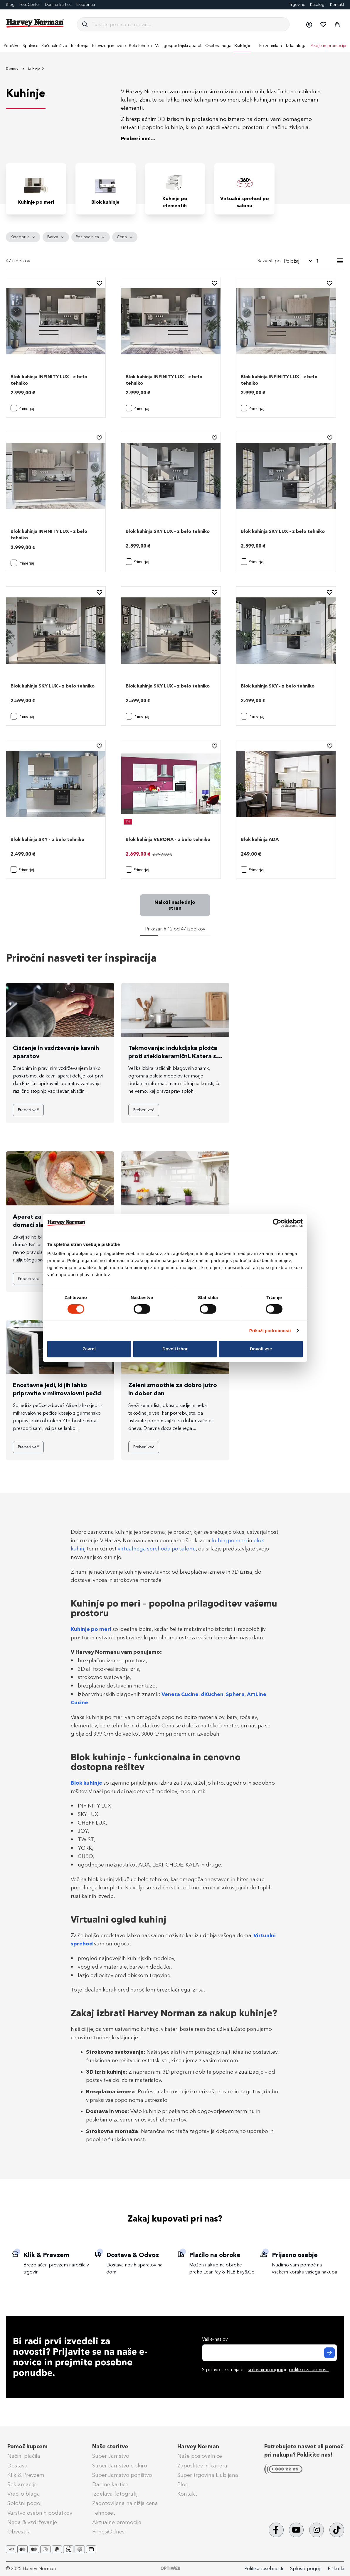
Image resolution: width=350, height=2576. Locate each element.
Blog (10, 4)
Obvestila (19, 2531)
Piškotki (336, 2568)
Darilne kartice (58, 4)
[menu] (175, 45)
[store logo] (35, 23)
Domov (12, 69)
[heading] (23, 237)
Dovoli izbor (175, 1348)
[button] (309, 24)
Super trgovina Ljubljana (207, 2475)
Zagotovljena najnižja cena (125, 2503)
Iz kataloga (296, 45)
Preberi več (28, 1109)
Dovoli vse (261, 1348)
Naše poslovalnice (199, 2456)
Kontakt (337, 4)
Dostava (17, 2465)
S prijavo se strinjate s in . (265, 2369)
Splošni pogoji (25, 2503)
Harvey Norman (198, 2446)
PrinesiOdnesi (109, 2531)
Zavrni (89, 1348)
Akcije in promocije (328, 45)
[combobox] (188, 24)
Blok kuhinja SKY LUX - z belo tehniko (168, 531)
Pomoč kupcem (27, 2446)
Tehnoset (103, 2513)
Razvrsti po (269, 260)
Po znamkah (270, 45)
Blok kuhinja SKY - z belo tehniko (277, 686)
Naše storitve (110, 2446)
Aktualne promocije (116, 2522)
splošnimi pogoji (265, 2369)
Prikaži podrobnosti (270, 1330)
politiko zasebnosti (309, 2369)
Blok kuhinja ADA (260, 839)
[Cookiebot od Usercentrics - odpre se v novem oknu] (277, 1222)
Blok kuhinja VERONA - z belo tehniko (168, 839)
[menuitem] (11, 45)
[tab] (175, 237)
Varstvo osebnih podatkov (39, 2513)
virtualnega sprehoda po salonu (157, 1548)
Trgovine (297, 4)
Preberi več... (138, 138)
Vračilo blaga (23, 2494)
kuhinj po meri (229, 1540)
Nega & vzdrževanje (32, 2522)
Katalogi (317, 4)
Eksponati (85, 4)
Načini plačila (23, 2456)
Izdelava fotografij (114, 2494)
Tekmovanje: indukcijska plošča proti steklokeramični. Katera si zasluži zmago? (173, 1056)
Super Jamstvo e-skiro (119, 2465)
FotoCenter (29, 4)
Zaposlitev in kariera (202, 2465)
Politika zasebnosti (263, 2568)
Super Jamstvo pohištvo (122, 2475)
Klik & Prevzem (25, 2475)
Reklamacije (22, 2484)
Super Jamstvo (110, 2456)
